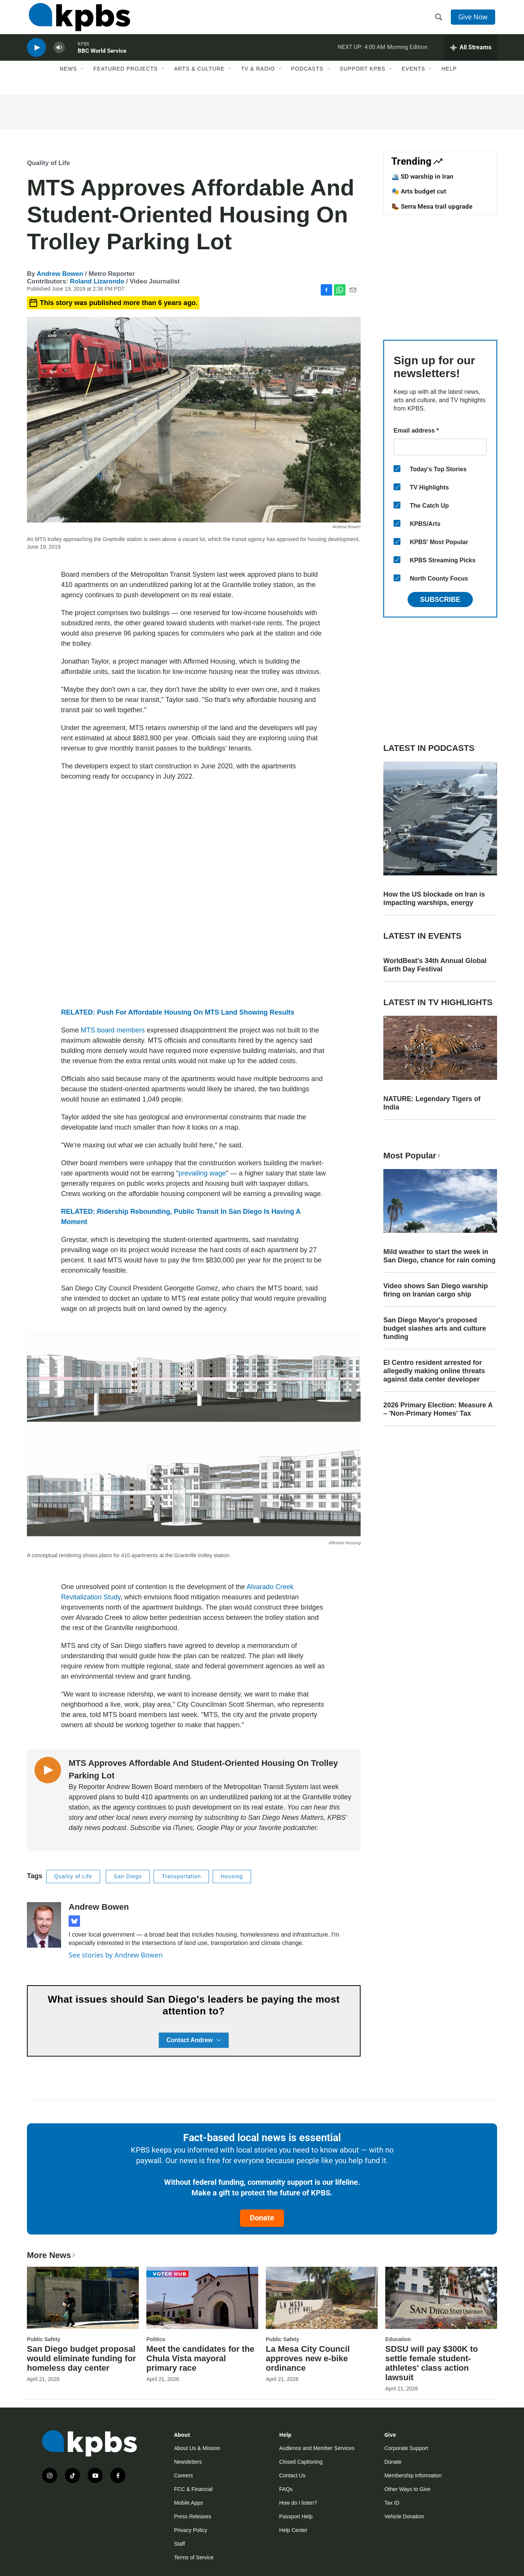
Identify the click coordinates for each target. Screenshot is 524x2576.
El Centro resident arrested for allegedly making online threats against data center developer (434, 1371)
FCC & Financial (193, 2489)
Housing (232, 1876)
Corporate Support (406, 2448)
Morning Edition (407, 54)
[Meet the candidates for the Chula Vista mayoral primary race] (202, 2298)
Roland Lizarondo (97, 281)
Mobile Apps (188, 2503)
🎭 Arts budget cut (418, 191)
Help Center (293, 2530)
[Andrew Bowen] (44, 1925)
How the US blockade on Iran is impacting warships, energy (434, 898)
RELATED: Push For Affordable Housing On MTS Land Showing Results (177, 1012)
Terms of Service (193, 2557)
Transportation (181, 1876)
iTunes (183, 1828)
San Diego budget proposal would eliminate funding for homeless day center (81, 2358)
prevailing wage (202, 1173)
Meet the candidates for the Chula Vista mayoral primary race (200, 2358)
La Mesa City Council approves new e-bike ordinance (308, 2358)
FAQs (285, 2489)
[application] (194, 894)
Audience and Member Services (316, 2448)
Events (413, 79)
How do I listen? (298, 2503)
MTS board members (113, 1030)
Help (449, 79)
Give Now (474, 19)
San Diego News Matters (285, 1817)
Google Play (214, 1828)
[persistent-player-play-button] (36, 55)
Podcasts (307, 79)
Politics (155, 2339)
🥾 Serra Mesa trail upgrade (431, 206)
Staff (179, 2544)
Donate (262, 2217)
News (68, 79)
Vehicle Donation (404, 2516)
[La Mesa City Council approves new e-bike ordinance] (322, 2298)
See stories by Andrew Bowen (116, 1954)
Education (398, 2339)
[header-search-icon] (439, 20)
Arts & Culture (199, 79)
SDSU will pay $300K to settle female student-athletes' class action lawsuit (431, 2363)
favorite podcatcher (288, 1828)
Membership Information (413, 2475)
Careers (183, 2475)
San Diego (128, 1876)
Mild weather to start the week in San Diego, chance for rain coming (439, 1256)
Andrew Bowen (60, 273)
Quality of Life (48, 163)
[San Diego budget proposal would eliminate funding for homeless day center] (83, 2298)
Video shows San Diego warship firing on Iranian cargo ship (435, 1290)
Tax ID (392, 2503)
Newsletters (188, 2462)
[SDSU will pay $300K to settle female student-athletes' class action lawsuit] (441, 2298)
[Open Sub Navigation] (83, 79)
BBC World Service (102, 58)
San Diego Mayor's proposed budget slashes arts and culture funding (434, 1328)
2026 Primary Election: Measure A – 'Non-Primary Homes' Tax (438, 1409)
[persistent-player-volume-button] (59, 55)
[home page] (77, 20)
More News (52, 2255)
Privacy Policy (190, 2530)
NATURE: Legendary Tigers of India (431, 1103)
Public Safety (43, 2339)
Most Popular (412, 1155)
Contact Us (292, 2475)
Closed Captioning (300, 2462)
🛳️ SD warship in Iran (422, 176)
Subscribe (440, 599)
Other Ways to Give (407, 2489)
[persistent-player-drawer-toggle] (470, 55)
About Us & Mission (197, 2448)
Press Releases (192, 2516)
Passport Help (295, 2516)
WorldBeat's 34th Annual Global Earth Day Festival (434, 965)
